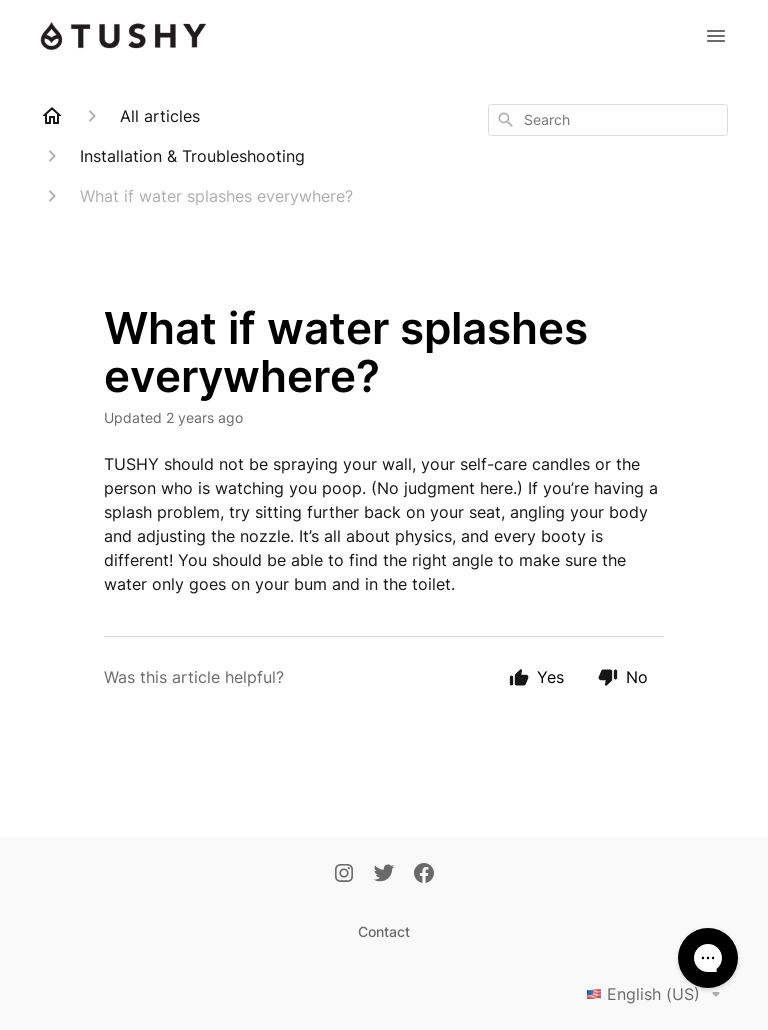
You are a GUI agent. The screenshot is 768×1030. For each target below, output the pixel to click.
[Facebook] (424, 875)
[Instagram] (344, 875)
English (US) (657, 994)
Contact (384, 931)
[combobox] (608, 120)
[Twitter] (384, 875)
